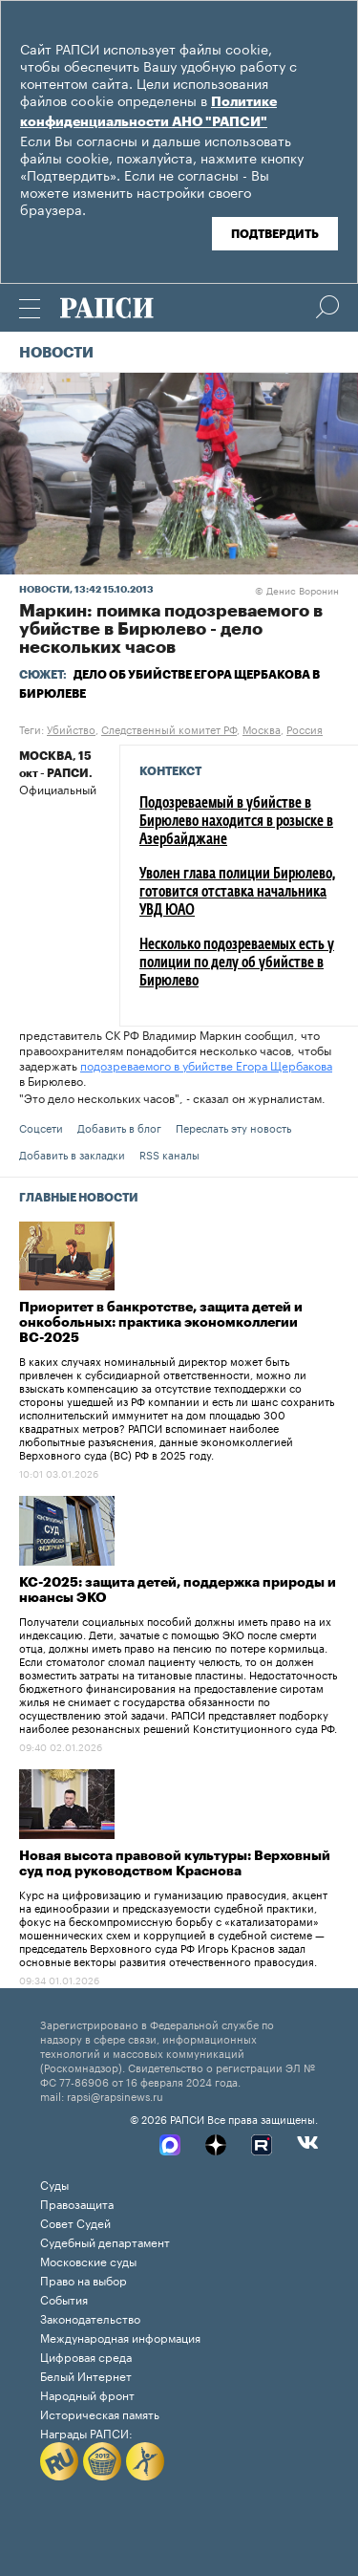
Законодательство (90, 2317)
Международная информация (120, 2336)
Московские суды (88, 2260)
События (64, 2298)
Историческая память (99, 2413)
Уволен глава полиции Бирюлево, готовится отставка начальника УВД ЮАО (237, 893)
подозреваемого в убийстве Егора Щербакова (206, 1064)
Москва (261, 728)
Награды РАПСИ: (86, 2432)
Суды (54, 2184)
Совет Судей (75, 2222)
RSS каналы (169, 1153)
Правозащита (77, 2203)
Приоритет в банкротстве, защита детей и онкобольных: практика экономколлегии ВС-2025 (161, 1323)
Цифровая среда (86, 2356)
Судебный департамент (105, 2241)
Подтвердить (275, 234)
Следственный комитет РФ (169, 728)
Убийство (71, 728)
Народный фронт (87, 2394)
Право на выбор (83, 2279)
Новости (56, 353)
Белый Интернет (86, 2375)
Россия (304, 728)
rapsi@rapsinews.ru (115, 2095)
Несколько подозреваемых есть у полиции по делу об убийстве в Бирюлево (236, 963)
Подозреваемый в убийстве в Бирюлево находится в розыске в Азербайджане (236, 822)
